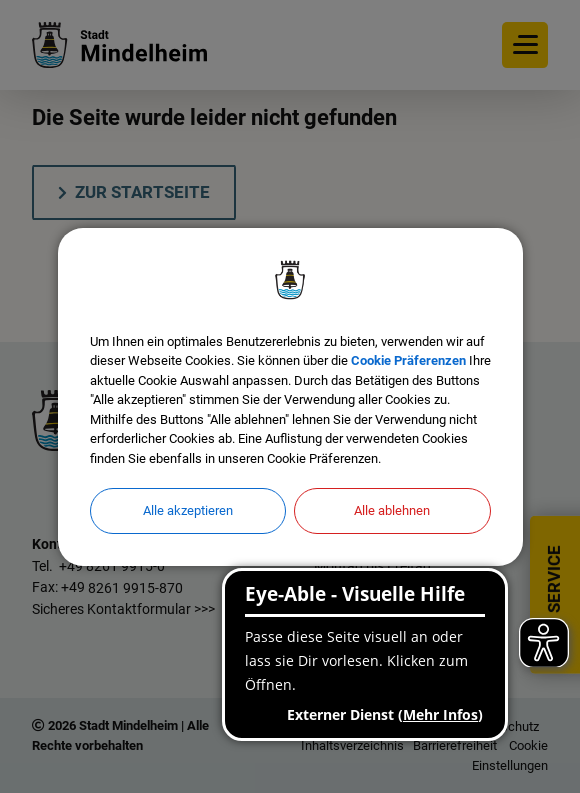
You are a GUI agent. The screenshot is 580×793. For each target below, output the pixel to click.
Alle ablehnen (392, 510)
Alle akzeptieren (188, 510)
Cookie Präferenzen (408, 360)
